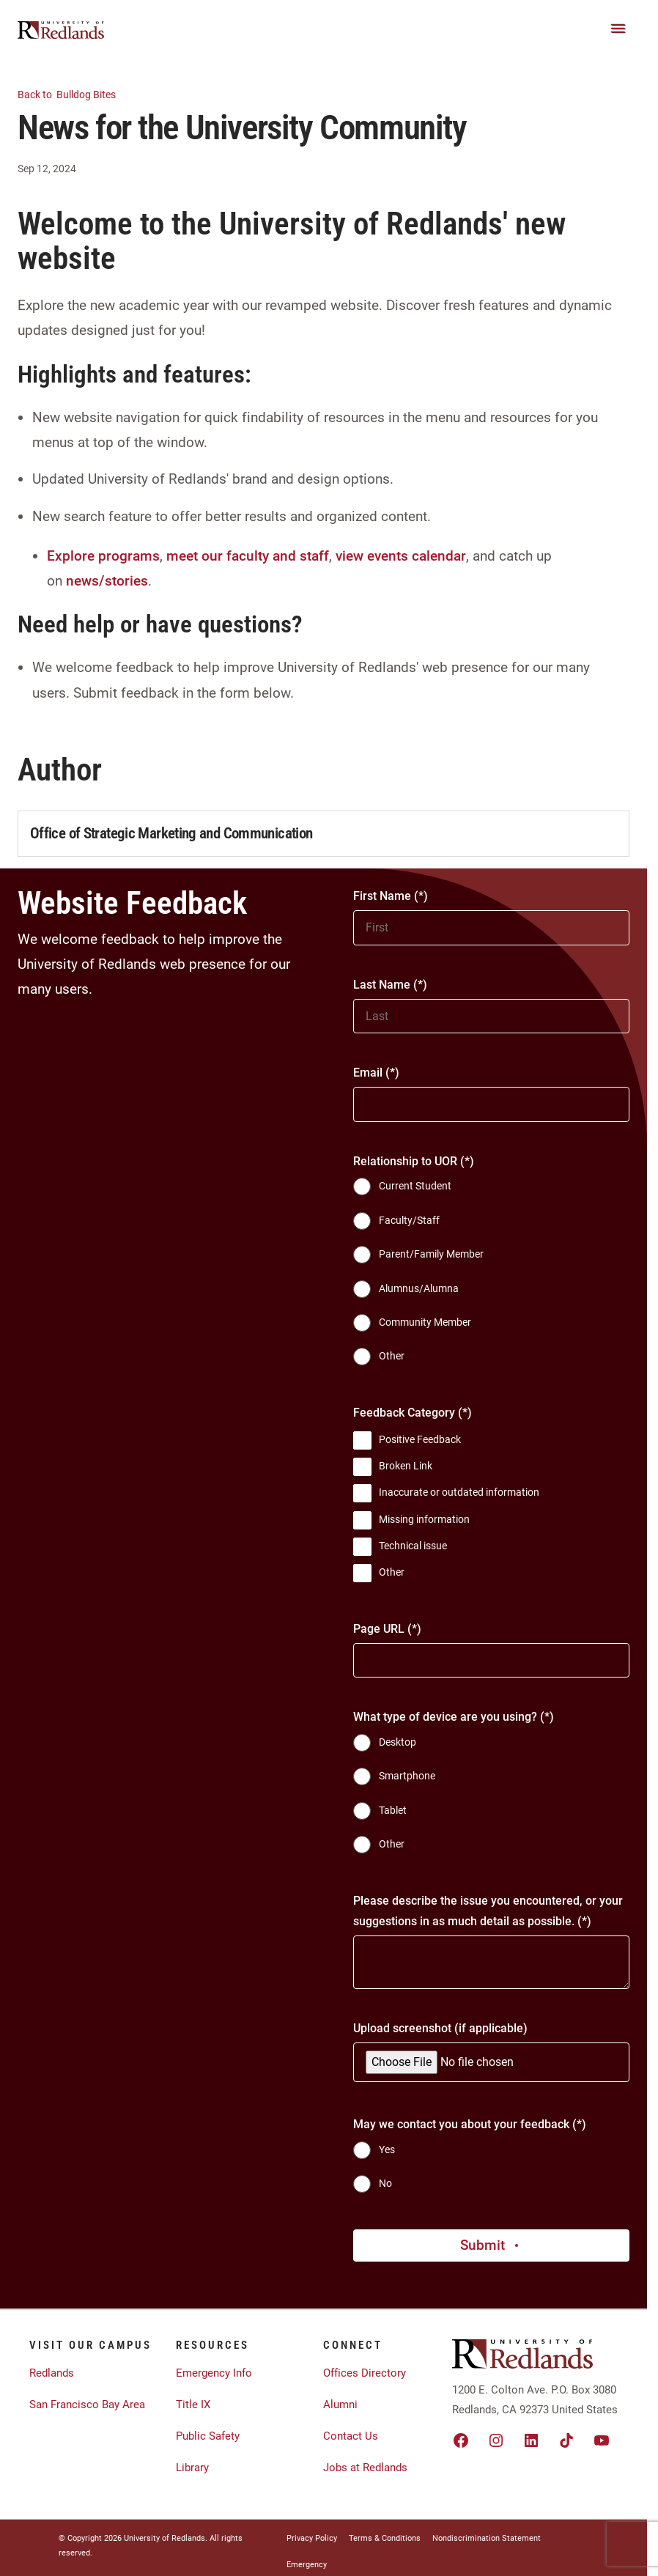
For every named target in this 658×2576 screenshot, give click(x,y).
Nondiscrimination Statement (486, 2538)
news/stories (107, 580)
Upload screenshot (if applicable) (440, 2028)
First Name (382, 896)
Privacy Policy (312, 2538)
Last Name (381, 985)
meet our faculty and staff (247, 555)
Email (367, 1073)
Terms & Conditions (385, 2538)
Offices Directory (364, 2373)
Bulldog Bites (75, 93)
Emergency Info (214, 2373)
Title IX (193, 2404)
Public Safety (208, 2436)
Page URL (378, 1629)
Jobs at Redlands (365, 2467)
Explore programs (103, 555)
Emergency (307, 2564)
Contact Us (350, 2436)
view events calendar (401, 555)
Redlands (51, 2373)
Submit (491, 2245)
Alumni (340, 2404)
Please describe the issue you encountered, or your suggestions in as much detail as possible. (488, 1911)
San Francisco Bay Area (87, 2404)
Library (192, 2467)
